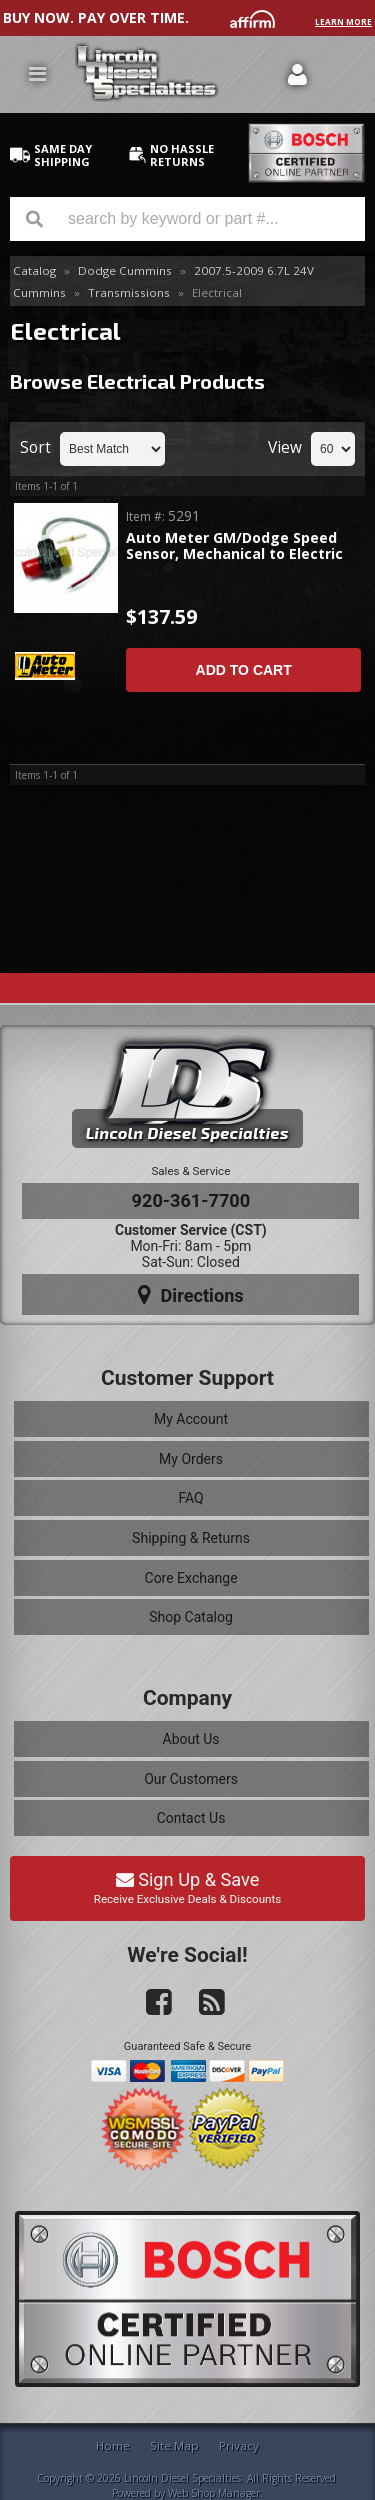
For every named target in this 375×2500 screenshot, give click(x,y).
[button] (187, 219)
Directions (191, 1295)
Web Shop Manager (214, 2493)
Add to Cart (244, 670)
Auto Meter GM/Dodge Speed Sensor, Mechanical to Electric (234, 546)
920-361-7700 (191, 1200)
